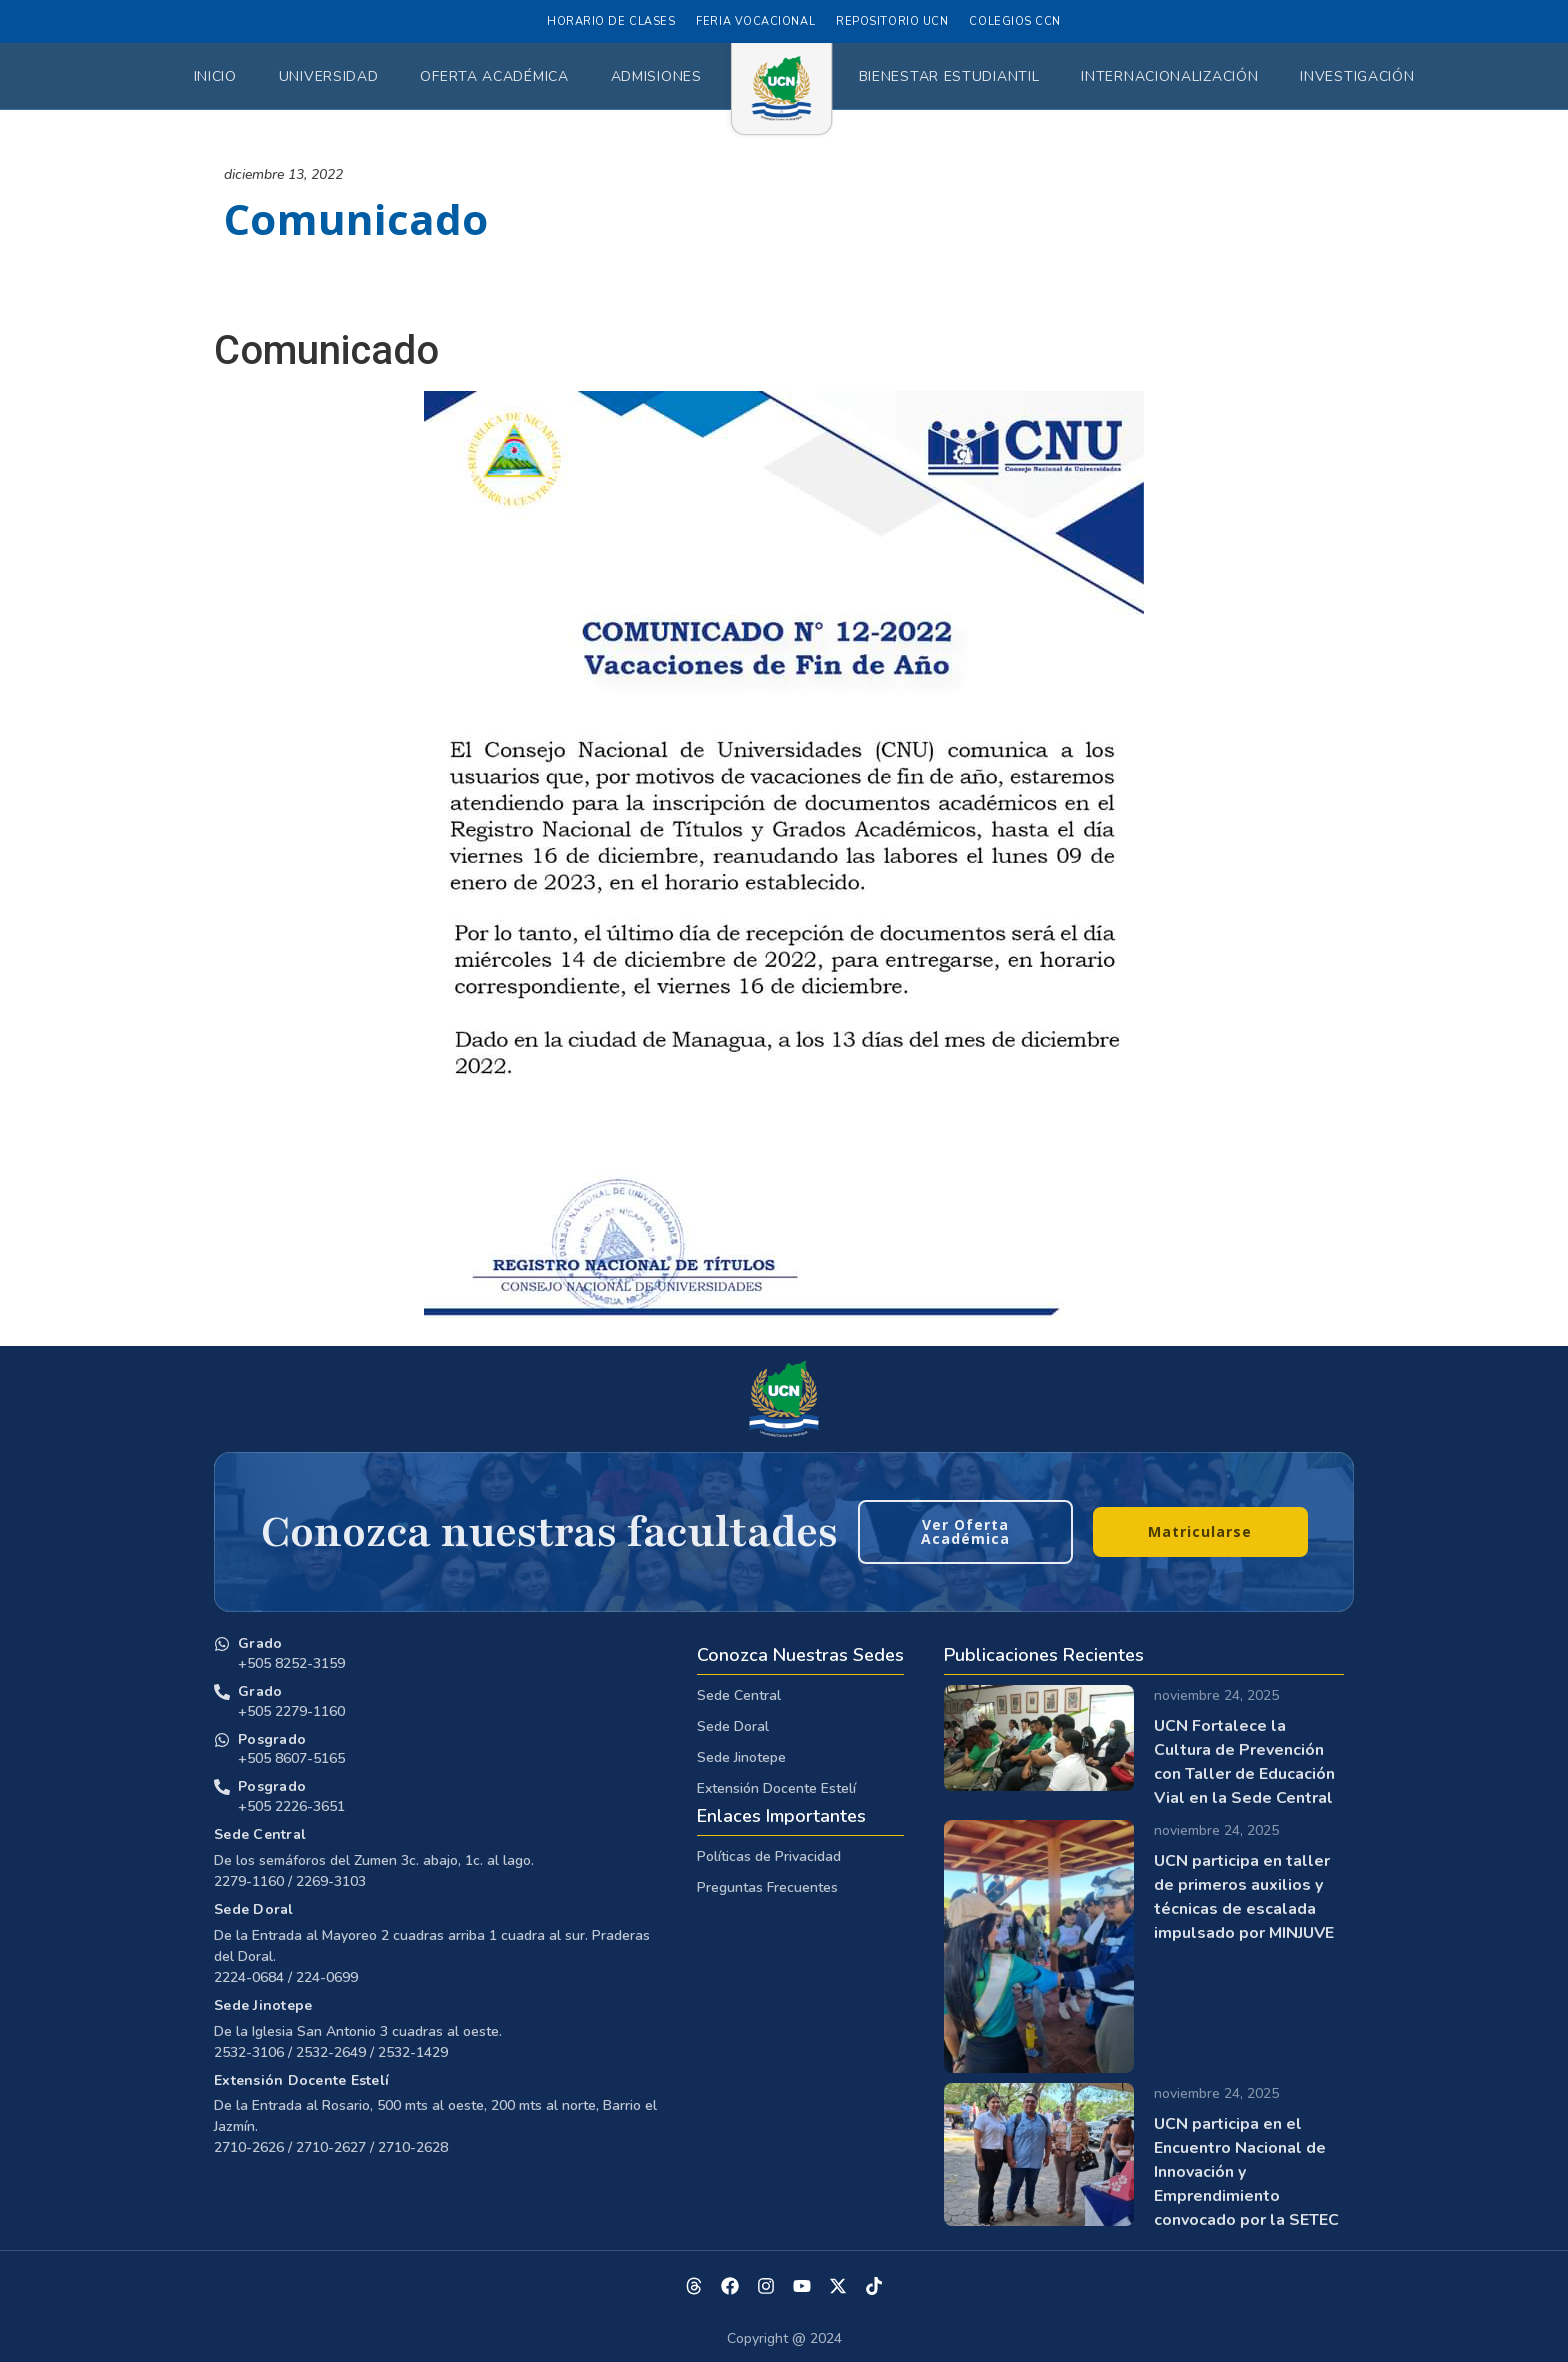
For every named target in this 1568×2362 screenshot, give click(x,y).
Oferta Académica (494, 76)
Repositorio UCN (892, 21)
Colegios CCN (1015, 21)
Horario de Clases (611, 21)
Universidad (329, 76)
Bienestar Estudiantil (949, 76)
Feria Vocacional (755, 21)
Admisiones (656, 76)
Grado (260, 1643)
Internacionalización (1169, 76)
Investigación (1357, 76)
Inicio (215, 76)
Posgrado (272, 1739)
